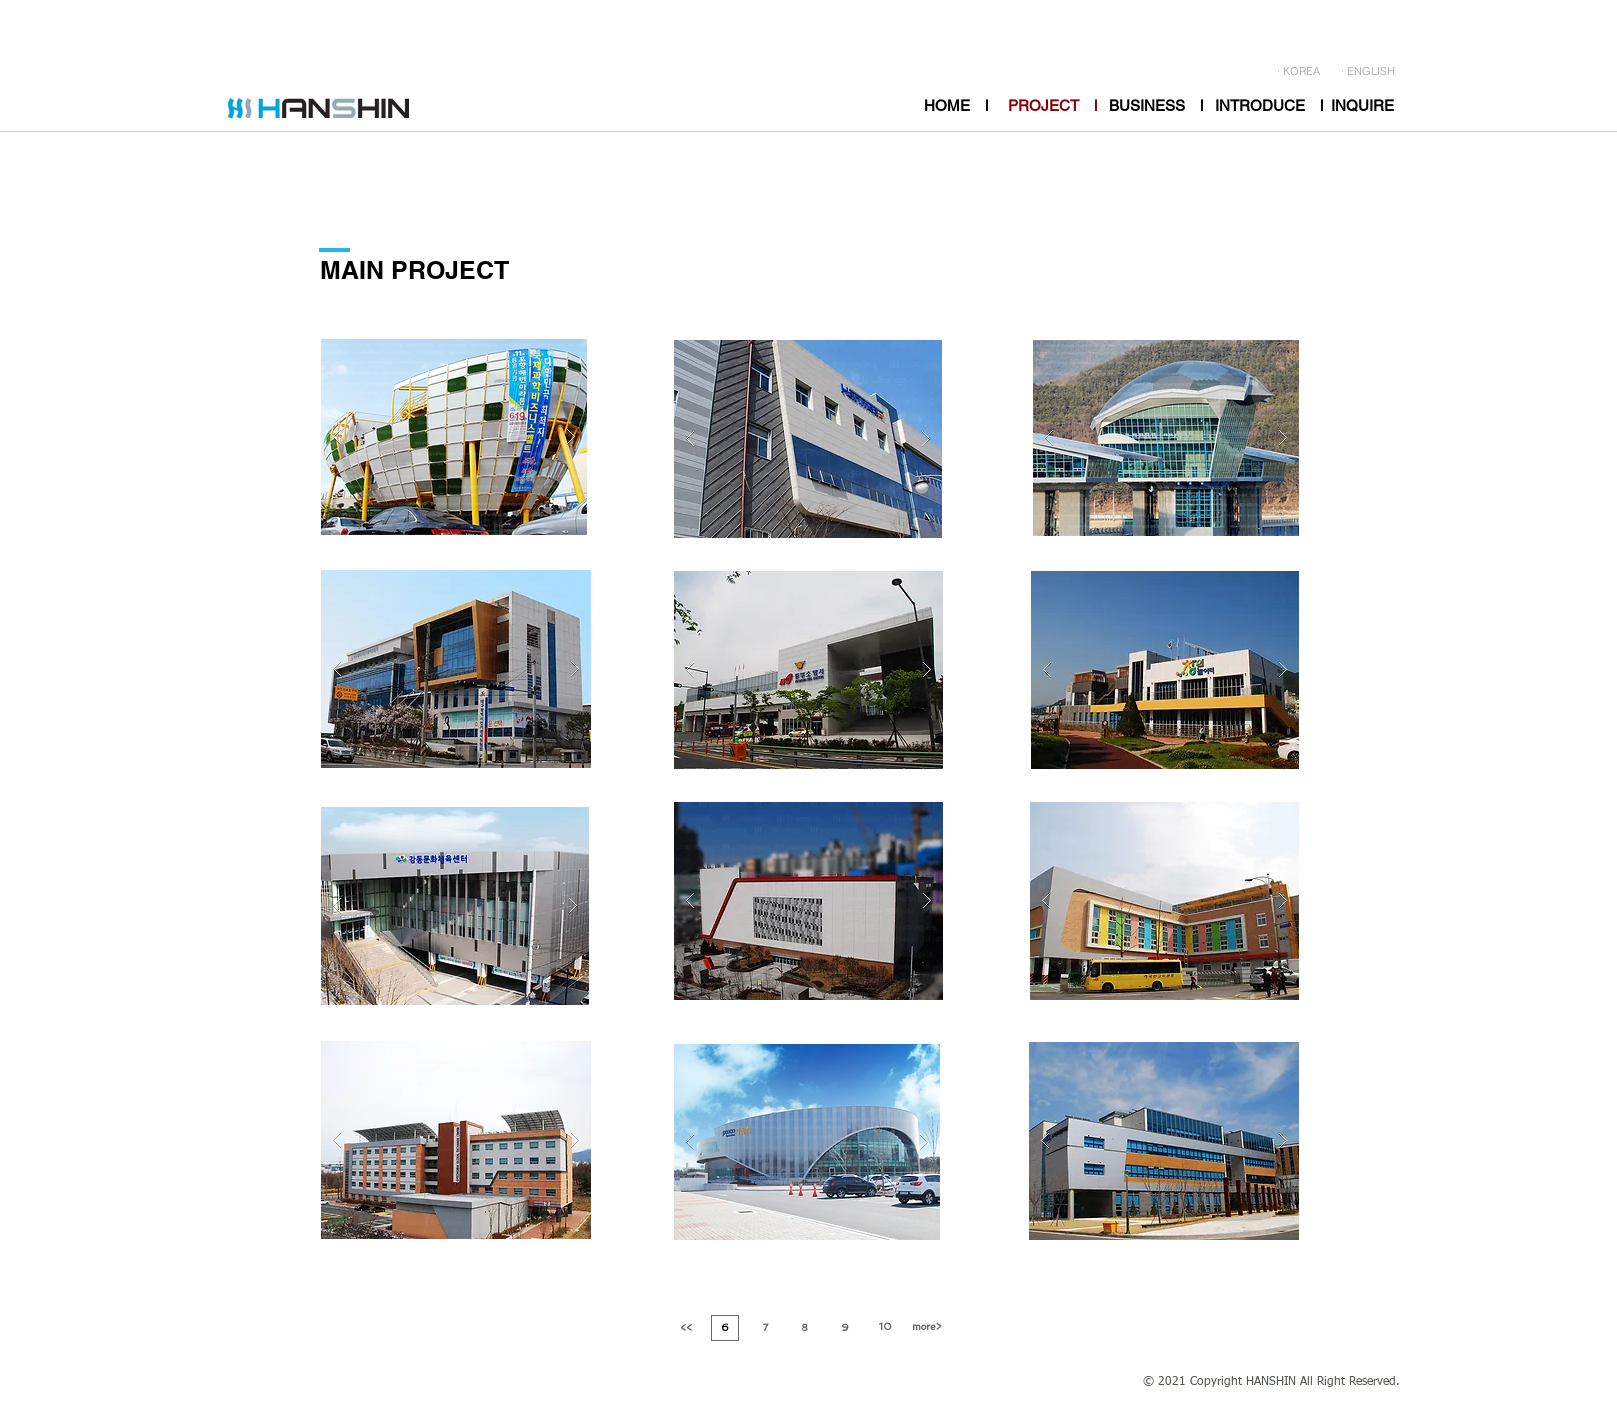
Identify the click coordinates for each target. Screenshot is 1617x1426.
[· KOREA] (1298, 72)
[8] (805, 1328)
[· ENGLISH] (1368, 72)
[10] (886, 1327)
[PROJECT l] (1052, 105)
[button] (454, 437)
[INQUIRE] (1362, 105)
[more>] (927, 1327)
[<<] (686, 1328)
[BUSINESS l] (1156, 105)
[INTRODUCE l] (1269, 105)
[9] (845, 1328)
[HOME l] (956, 105)
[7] (766, 1328)
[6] (725, 1328)
